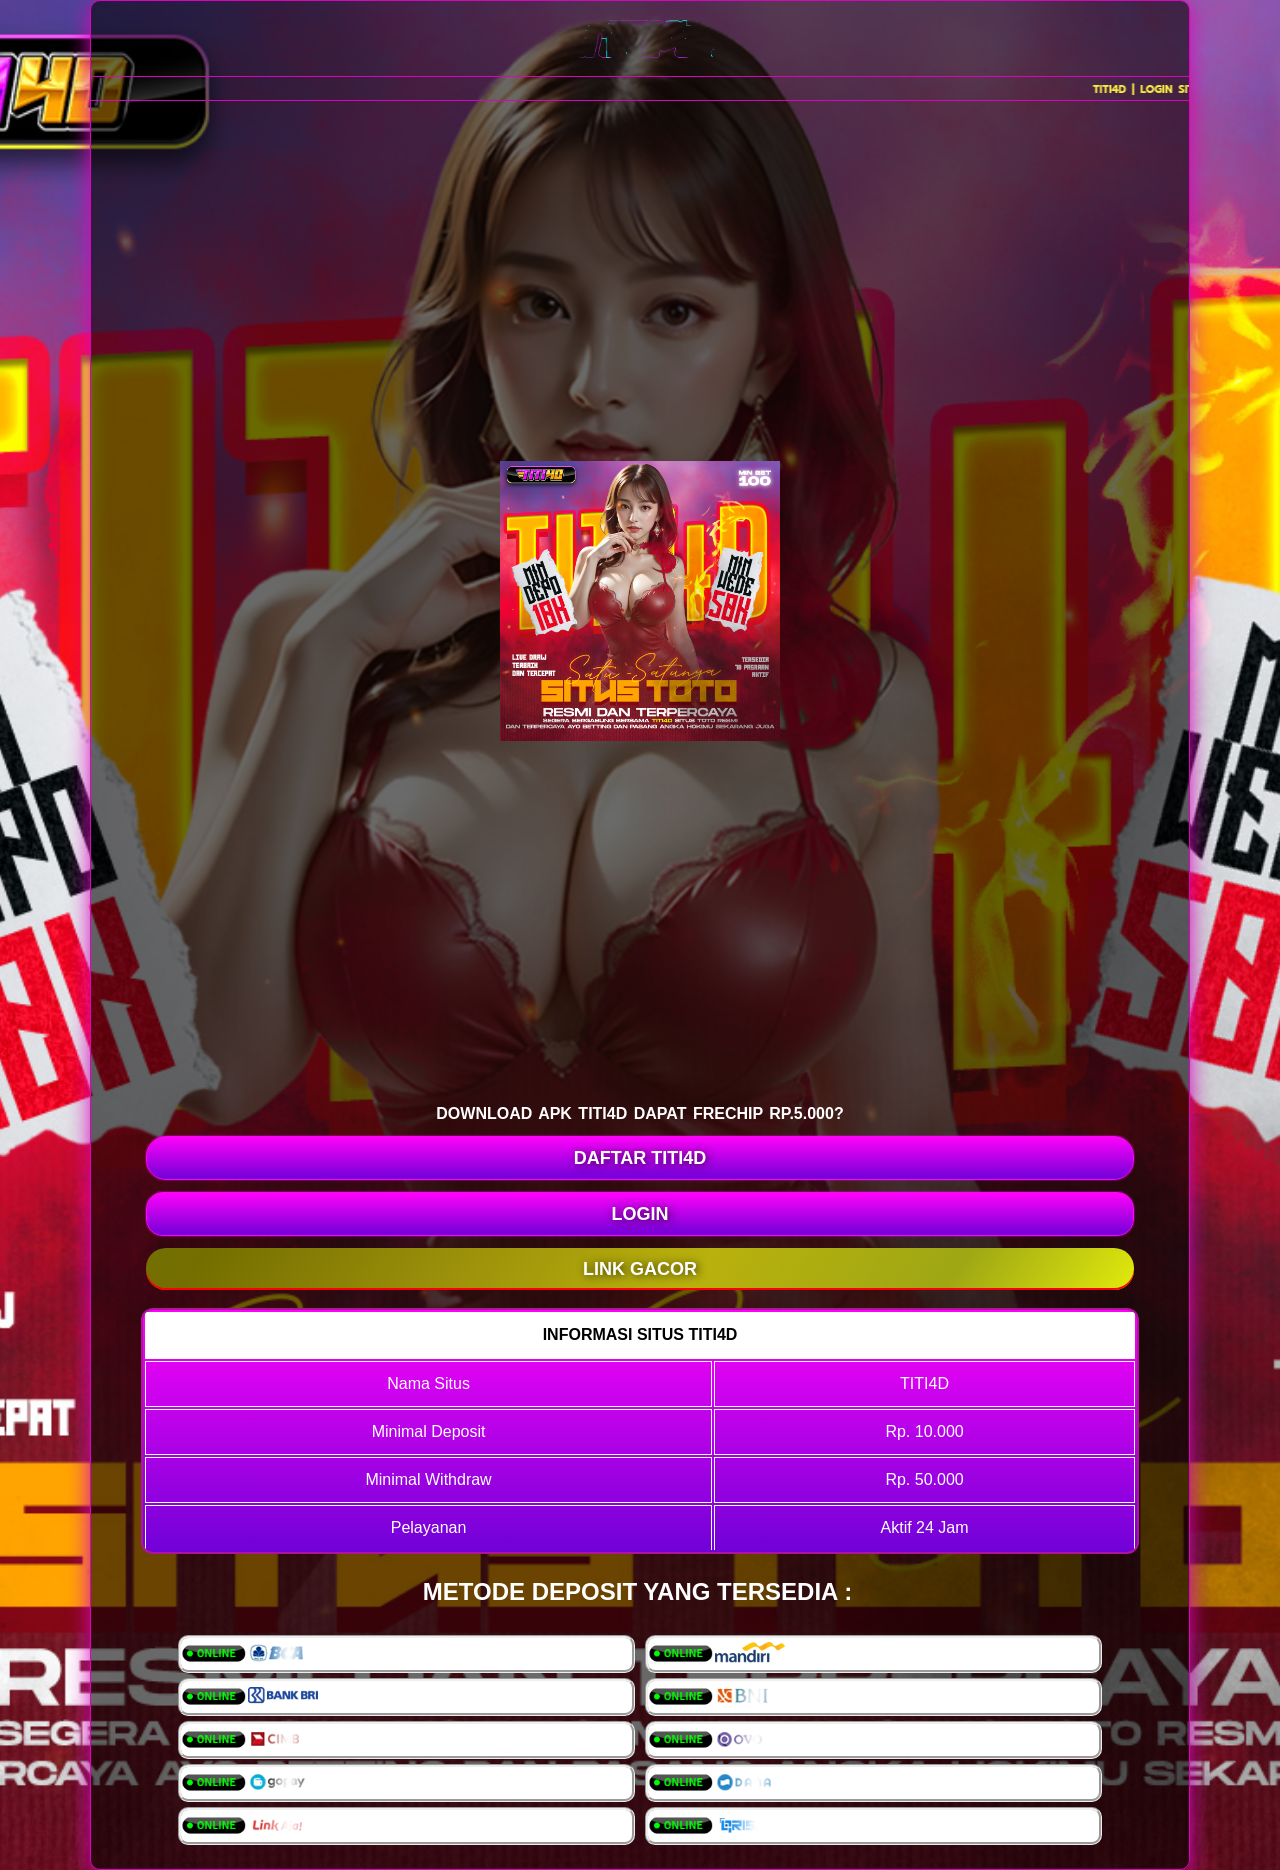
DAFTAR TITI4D (640, 1158)
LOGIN (640, 1214)
